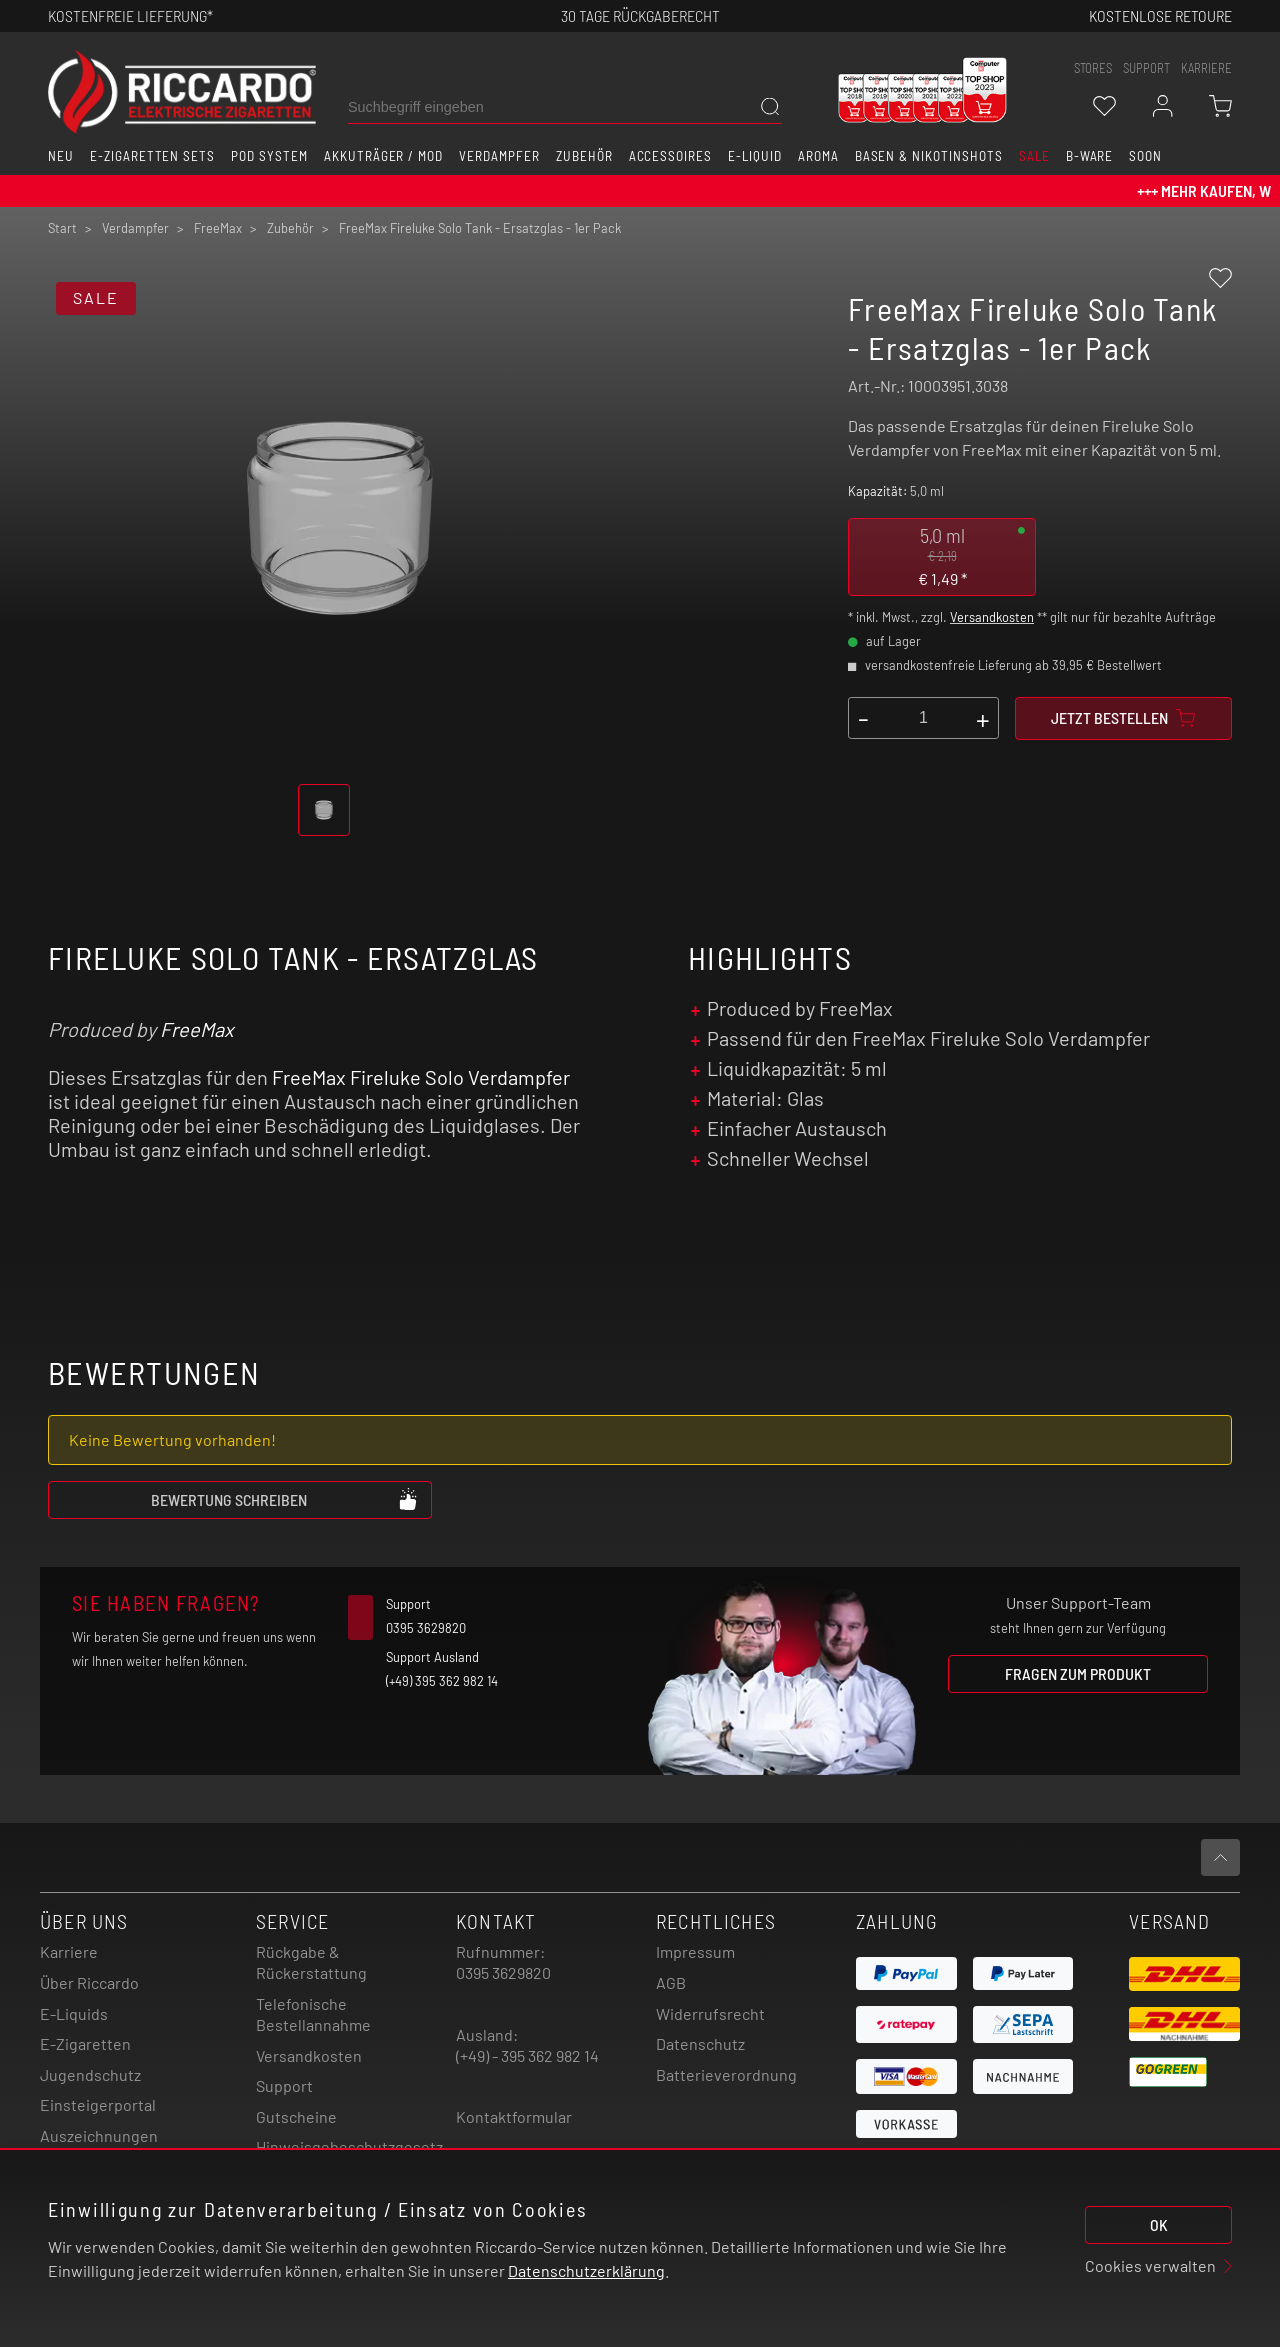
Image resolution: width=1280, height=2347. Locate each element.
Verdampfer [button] (499, 156)
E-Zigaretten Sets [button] (152, 156)
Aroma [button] (818, 156)
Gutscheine (296, 2116)
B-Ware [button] (1090, 156)
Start (62, 228)
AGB (671, 1982)
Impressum (695, 1951)
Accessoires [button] (671, 156)
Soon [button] (1145, 156)
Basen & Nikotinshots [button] (929, 156)
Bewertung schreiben (285, 1499)
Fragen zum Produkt (1078, 1673)
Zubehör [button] (584, 156)
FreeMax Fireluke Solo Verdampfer (421, 1077)
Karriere (1206, 68)
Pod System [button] (269, 156)
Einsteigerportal (98, 2104)
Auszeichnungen (99, 2135)
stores (1093, 68)
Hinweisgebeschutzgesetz (349, 2146)
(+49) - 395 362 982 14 (527, 2055)
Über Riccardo (89, 1982)
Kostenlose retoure (1160, 15)
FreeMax (197, 1029)
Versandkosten (992, 617)
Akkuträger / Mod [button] (383, 156)
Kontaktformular (514, 2116)
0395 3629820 (503, 1972)
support (1146, 68)
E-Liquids (74, 2013)
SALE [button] (1034, 156)
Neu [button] (61, 156)
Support (284, 2085)
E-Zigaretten (85, 2043)
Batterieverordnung (726, 2074)
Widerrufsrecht (710, 2013)
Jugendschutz (90, 2074)
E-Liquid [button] (755, 156)
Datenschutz (700, 2043)
